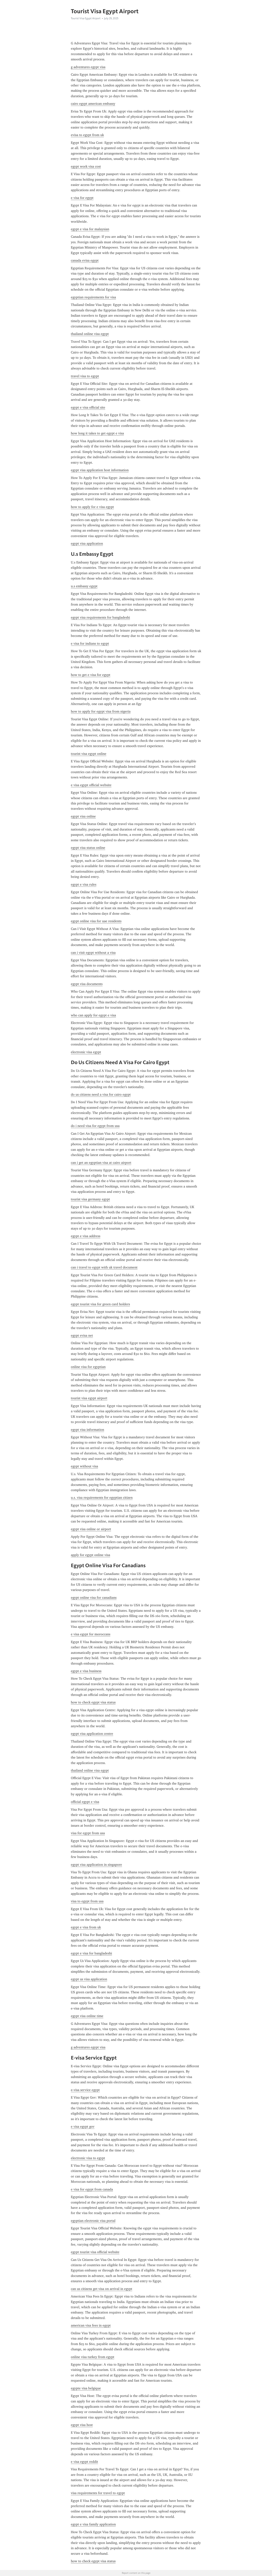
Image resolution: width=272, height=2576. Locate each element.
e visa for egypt (82, 198)
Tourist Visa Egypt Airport (85, 18)
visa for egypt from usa (88, 1833)
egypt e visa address (85, 1236)
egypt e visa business (86, 1671)
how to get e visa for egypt (90, 675)
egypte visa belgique (86, 2388)
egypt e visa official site (88, 407)
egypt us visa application (89, 1979)
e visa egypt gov (82, 2126)
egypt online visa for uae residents (96, 921)
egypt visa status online (88, 848)
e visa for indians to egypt (90, 643)
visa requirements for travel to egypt (98, 2493)
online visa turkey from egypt (92, 2357)
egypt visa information (87, 1430)
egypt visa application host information (100, 470)
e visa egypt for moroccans (90, 1634)
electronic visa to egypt (88, 2158)
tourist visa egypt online (88, 754)
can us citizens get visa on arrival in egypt (101, 2289)
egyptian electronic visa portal (93, 2221)
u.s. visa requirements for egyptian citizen (102, 1497)
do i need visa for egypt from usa (95, 1126)
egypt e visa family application (93, 2524)
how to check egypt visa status (93, 1702)
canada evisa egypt (85, 260)
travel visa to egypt (85, 376)
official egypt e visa (85, 1802)
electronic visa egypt (86, 1052)
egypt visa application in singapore (96, 1865)
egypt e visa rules (83, 884)
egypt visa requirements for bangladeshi (100, 617)
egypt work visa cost (86, 166)
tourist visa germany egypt (90, 1199)
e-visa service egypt (85, 2090)
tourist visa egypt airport (89, 1398)
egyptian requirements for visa (93, 297)
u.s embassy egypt (84, 586)
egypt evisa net (82, 1335)
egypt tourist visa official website (95, 2252)
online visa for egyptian (88, 1367)
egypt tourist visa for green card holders (100, 1304)
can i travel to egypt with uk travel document (104, 1267)
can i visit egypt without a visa (93, 953)
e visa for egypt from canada (92, 2189)
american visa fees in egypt (91, 2325)
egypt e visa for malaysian (90, 229)
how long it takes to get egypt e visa (97, 433)
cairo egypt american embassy (93, 104)
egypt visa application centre (92, 1734)
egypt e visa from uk (86, 1927)
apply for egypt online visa (90, 1555)
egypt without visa (84, 1466)
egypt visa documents (87, 984)
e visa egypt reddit (84, 2462)
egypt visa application (87, 543)
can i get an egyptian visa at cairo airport (101, 1163)
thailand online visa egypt (90, 334)
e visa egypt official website (91, 785)
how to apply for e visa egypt (92, 507)
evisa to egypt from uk (87, 135)
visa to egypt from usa (87, 1901)
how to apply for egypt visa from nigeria (101, 711)
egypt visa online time (87, 2016)
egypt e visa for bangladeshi (91, 1953)
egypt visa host (82, 2425)
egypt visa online (83, 816)
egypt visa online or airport (91, 1529)
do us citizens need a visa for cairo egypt (101, 1094)
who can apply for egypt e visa (93, 1015)
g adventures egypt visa (88, 67)
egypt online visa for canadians (94, 1597)
